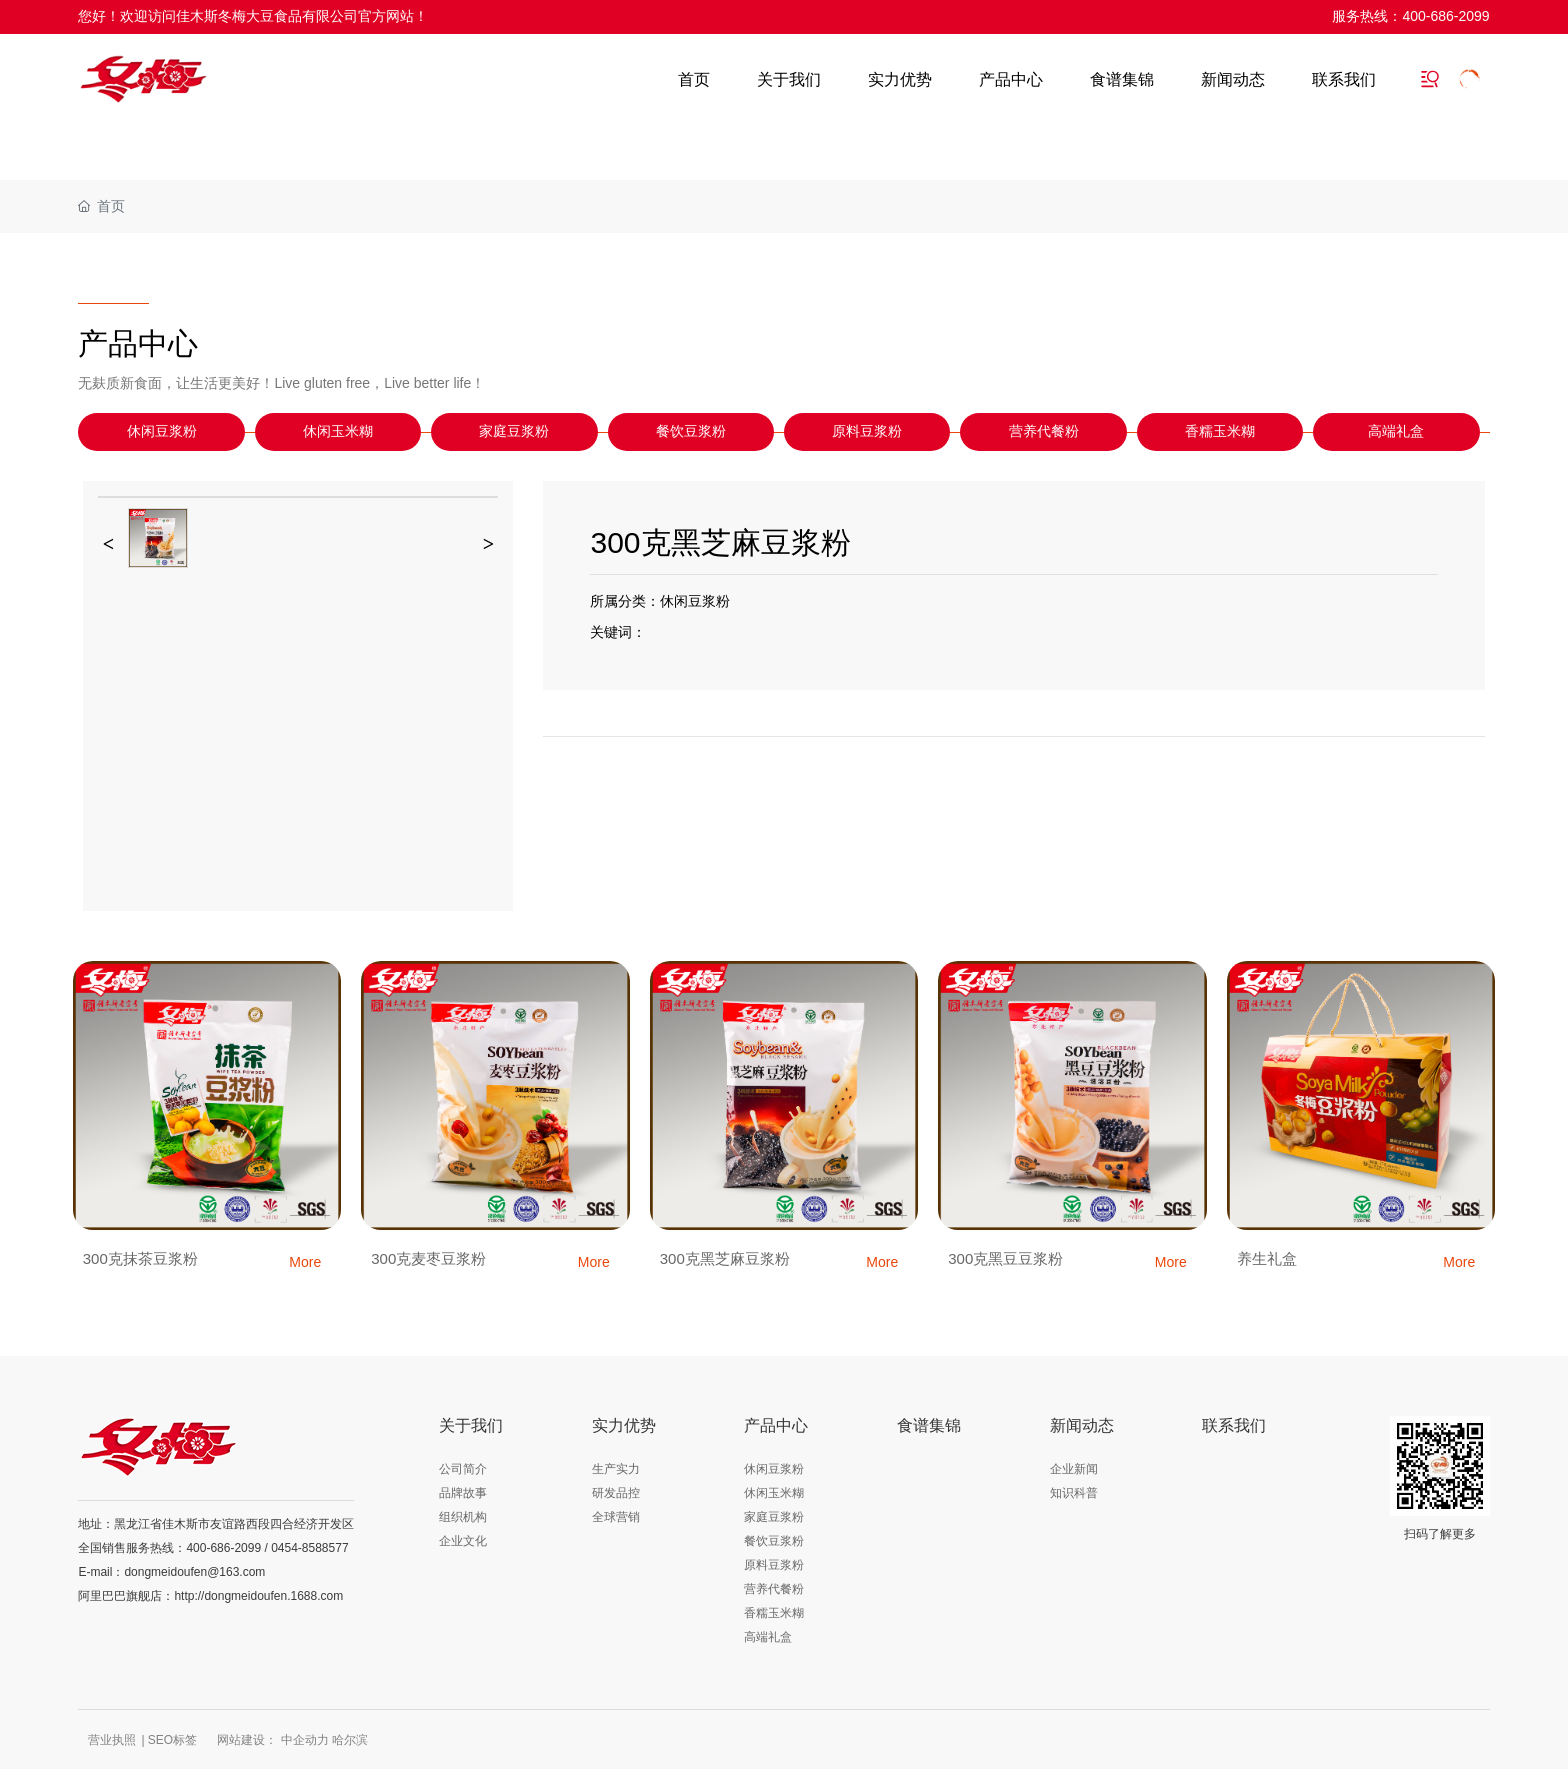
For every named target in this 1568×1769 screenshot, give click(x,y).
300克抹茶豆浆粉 (140, 1258)
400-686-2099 (1445, 16)
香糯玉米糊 (1220, 431)
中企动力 (305, 1740)
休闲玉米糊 (338, 431)
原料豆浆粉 (867, 431)
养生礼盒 (1267, 1258)
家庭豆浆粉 (514, 431)
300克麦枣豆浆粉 (428, 1258)
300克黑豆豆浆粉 (1005, 1258)
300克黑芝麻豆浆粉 (725, 1258)
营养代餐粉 (1044, 431)
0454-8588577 (309, 1548)
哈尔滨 (350, 1740)
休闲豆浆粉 (162, 431)
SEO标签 (172, 1740)
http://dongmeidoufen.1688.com (258, 1596)
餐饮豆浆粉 (691, 431)
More (305, 1262)
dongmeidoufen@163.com (194, 1572)
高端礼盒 (1396, 431)
